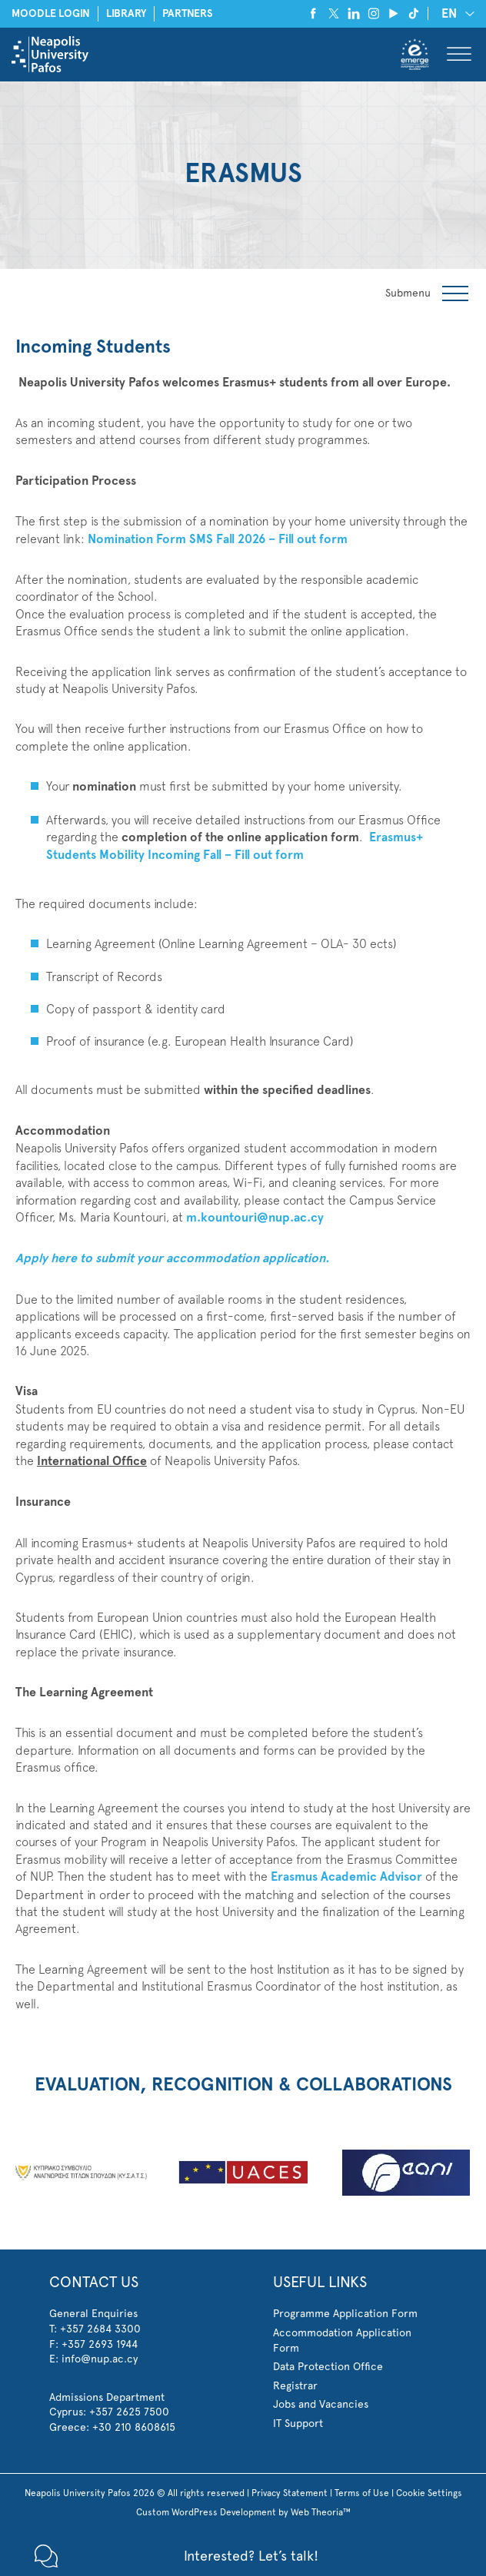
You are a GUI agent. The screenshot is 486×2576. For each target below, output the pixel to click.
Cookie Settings (429, 2493)
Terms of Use (362, 2493)
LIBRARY (126, 13)
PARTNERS (187, 13)
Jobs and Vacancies (320, 2404)
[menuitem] (455, 13)
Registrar (295, 2385)
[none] (455, 13)
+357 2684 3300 (100, 2328)
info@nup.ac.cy (100, 2358)
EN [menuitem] (449, 13)
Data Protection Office (328, 2366)
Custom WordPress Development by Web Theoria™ (243, 2512)
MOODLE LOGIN (51, 13)
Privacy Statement (289, 2493)
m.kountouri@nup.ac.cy (255, 1217)
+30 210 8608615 (133, 2427)
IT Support (298, 2423)
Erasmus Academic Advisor (345, 1876)
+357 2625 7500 (129, 2411)
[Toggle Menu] (459, 54)
